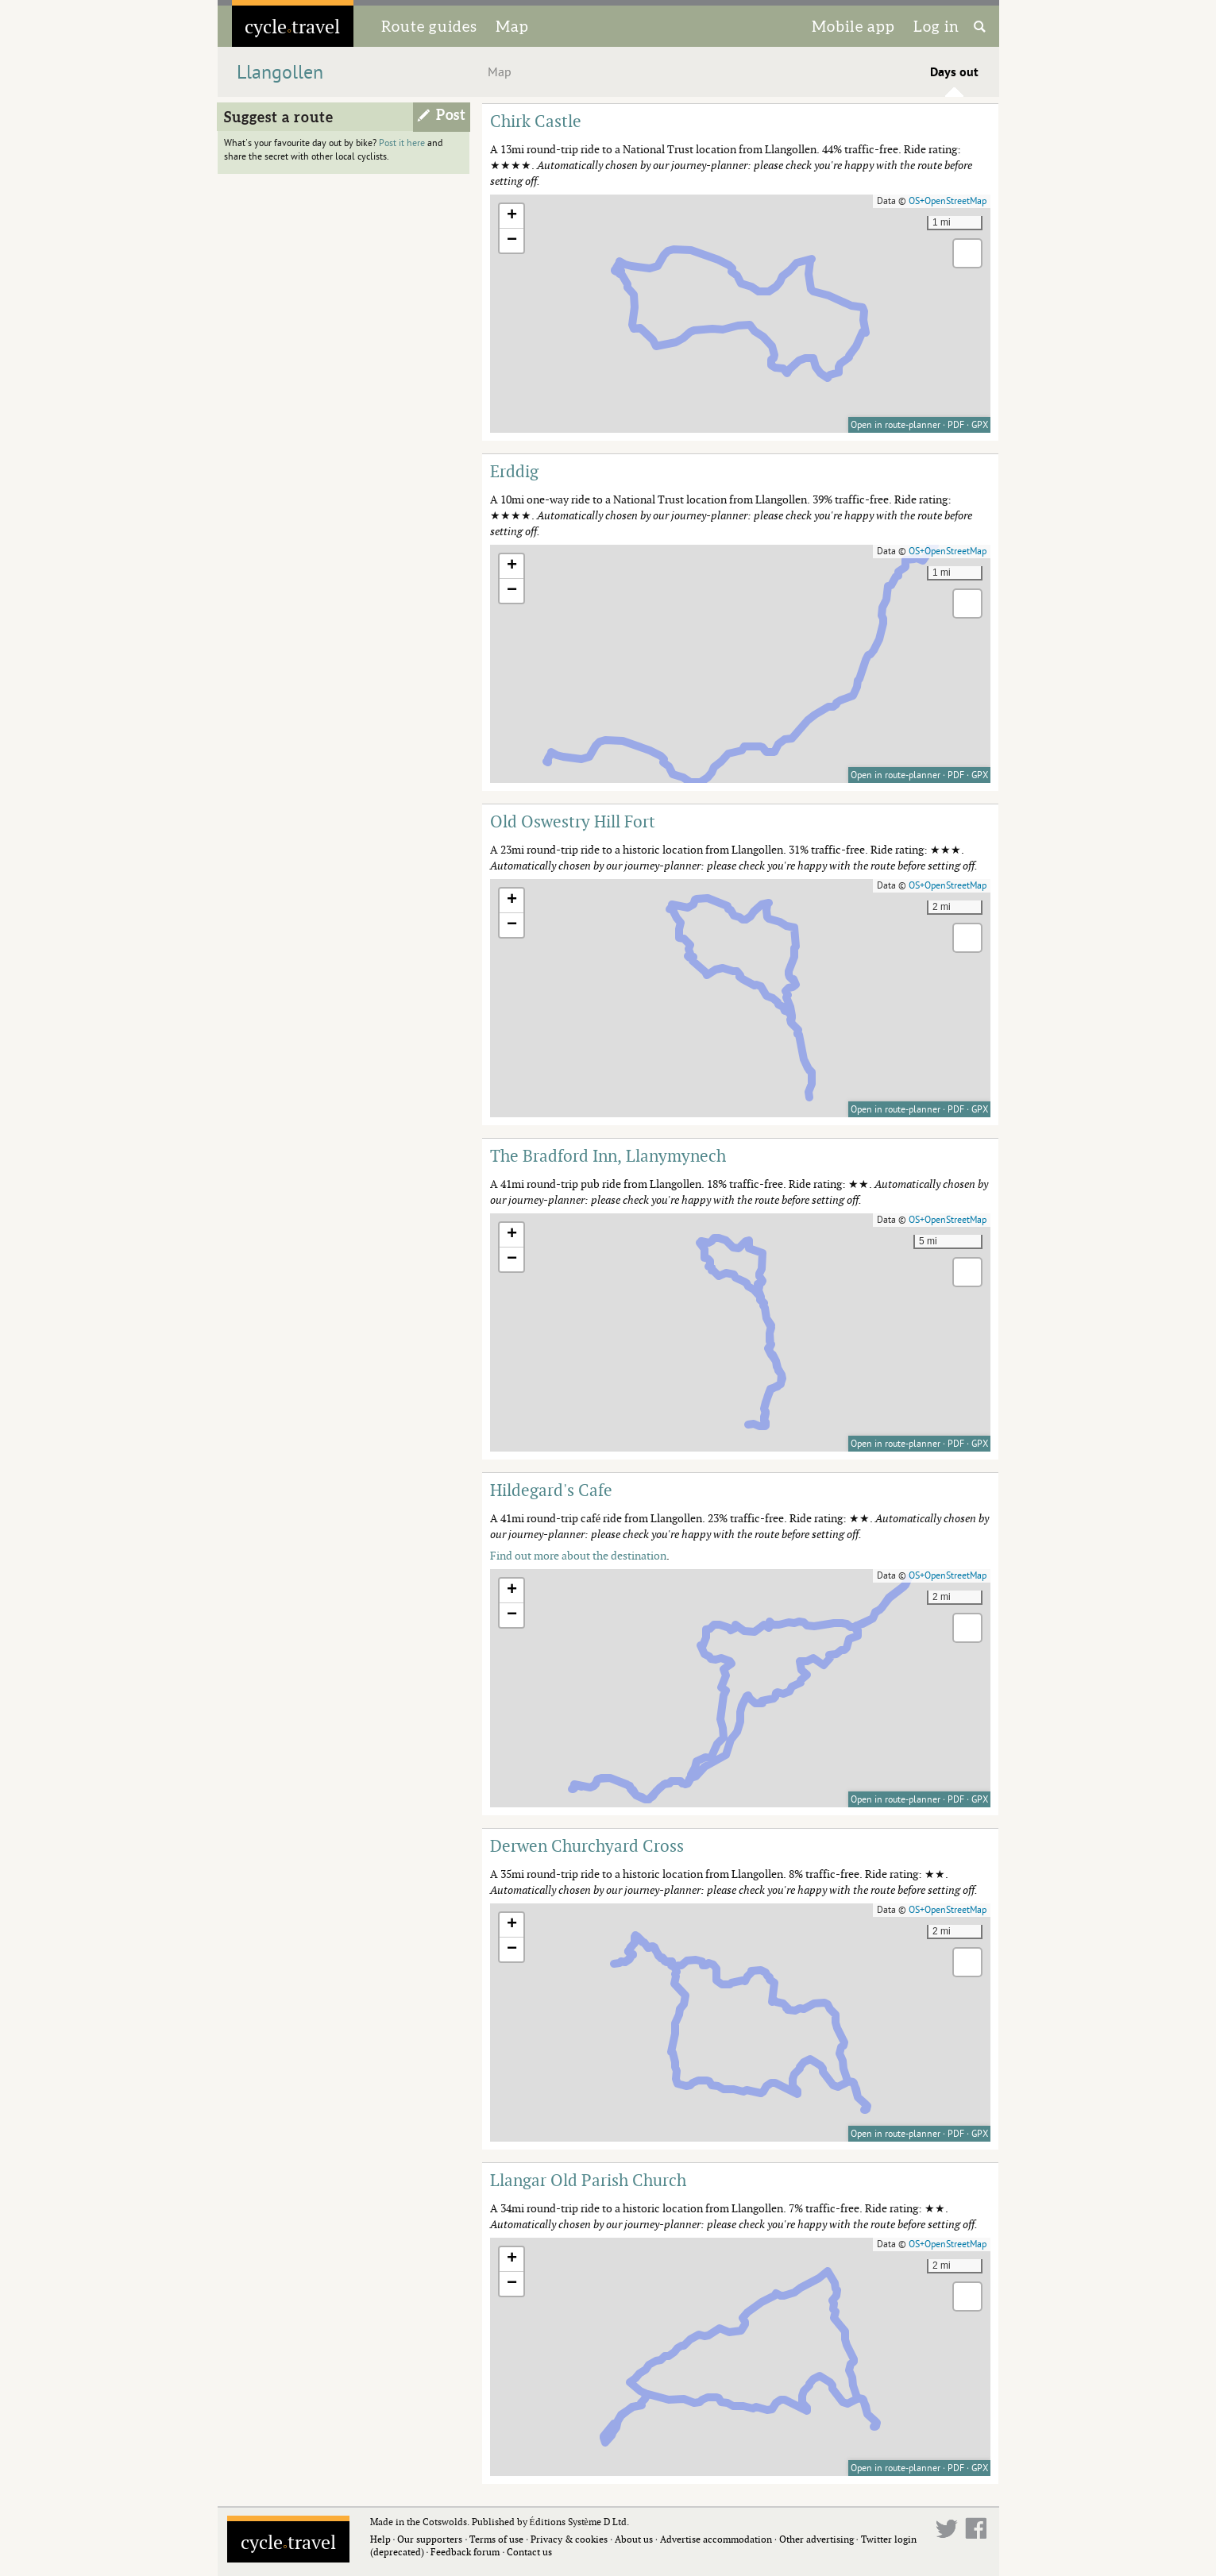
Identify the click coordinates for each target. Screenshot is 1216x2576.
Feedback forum (465, 2552)
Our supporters (429, 2539)
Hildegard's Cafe (551, 1490)
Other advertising (816, 2539)
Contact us (529, 2552)
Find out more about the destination (578, 1555)
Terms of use (496, 2539)
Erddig (514, 471)
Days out (954, 72)
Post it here (402, 143)
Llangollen (280, 72)
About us (634, 2539)
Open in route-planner (895, 424)
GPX (979, 424)
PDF (956, 424)
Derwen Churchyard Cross (587, 1845)
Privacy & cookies (569, 2539)
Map (512, 26)
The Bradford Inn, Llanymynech (608, 1155)
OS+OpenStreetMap (947, 200)
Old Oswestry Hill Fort (572, 821)
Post (450, 115)
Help (380, 2539)
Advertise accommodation (716, 2539)
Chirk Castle (535, 121)
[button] (511, 216)
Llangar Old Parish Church (588, 2180)
